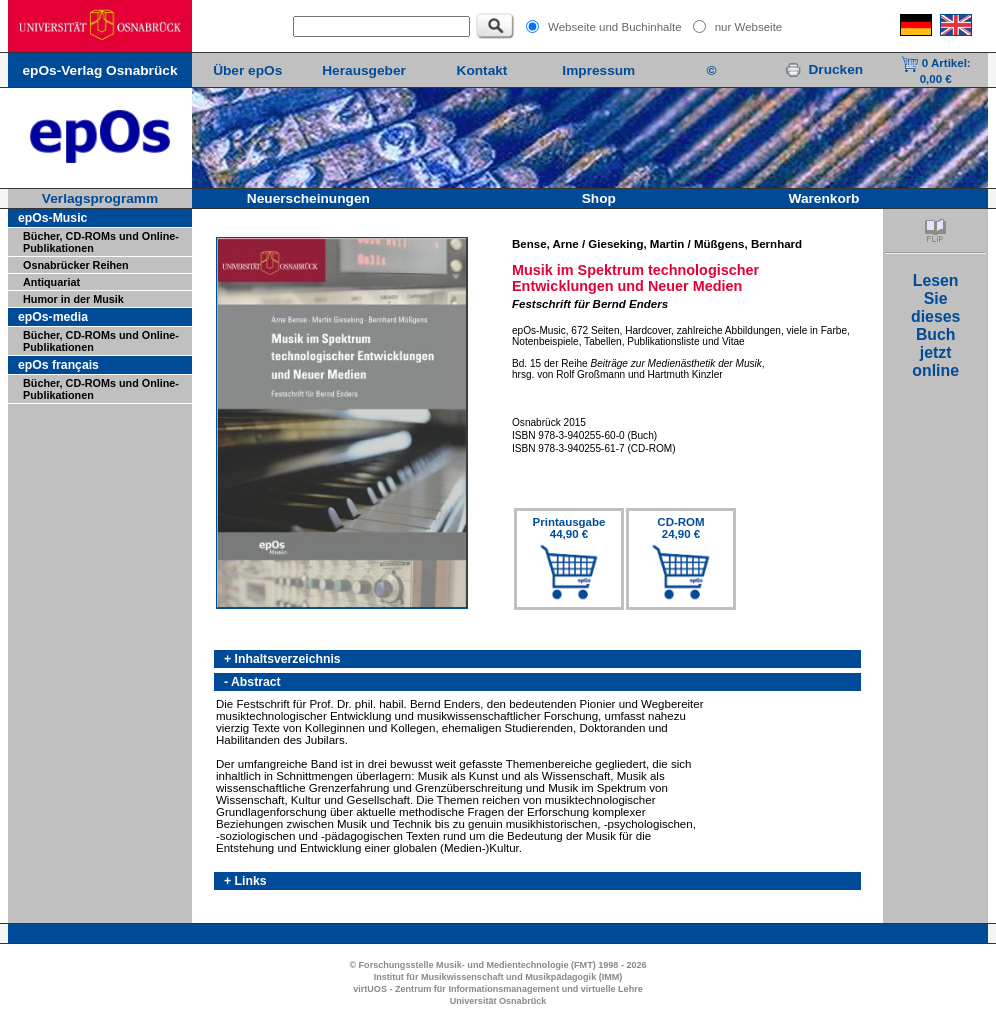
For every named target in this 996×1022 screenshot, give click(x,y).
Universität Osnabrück (498, 1001)
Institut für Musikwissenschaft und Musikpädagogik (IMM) (498, 977)
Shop (599, 198)
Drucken (824, 69)
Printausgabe (569, 528)
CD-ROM (680, 528)
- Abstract (252, 682)
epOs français (58, 365)
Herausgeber (364, 70)
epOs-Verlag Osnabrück (99, 70)
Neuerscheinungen (308, 198)
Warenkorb (824, 198)
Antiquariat (51, 282)
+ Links (245, 881)
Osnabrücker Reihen (76, 265)
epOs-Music (52, 218)
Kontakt (482, 70)
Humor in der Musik (73, 299)
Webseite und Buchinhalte (615, 27)
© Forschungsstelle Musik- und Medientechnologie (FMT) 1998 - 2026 (497, 965)
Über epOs (247, 70)
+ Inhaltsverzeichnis (282, 659)
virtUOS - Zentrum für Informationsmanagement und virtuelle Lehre (498, 989)
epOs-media (53, 317)
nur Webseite (749, 27)
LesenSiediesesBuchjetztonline (935, 325)
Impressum (598, 70)
